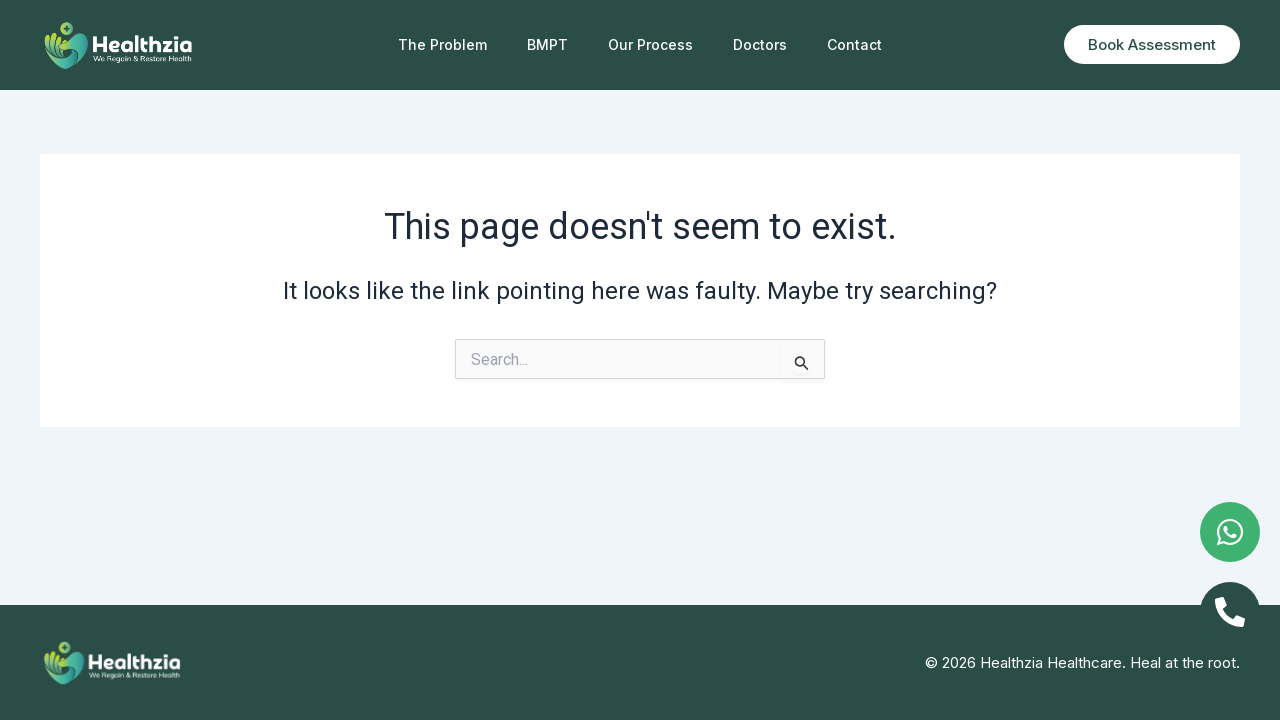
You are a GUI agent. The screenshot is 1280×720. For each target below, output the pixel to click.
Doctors (760, 44)
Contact (854, 44)
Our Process (650, 44)
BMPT (547, 44)
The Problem (442, 44)
